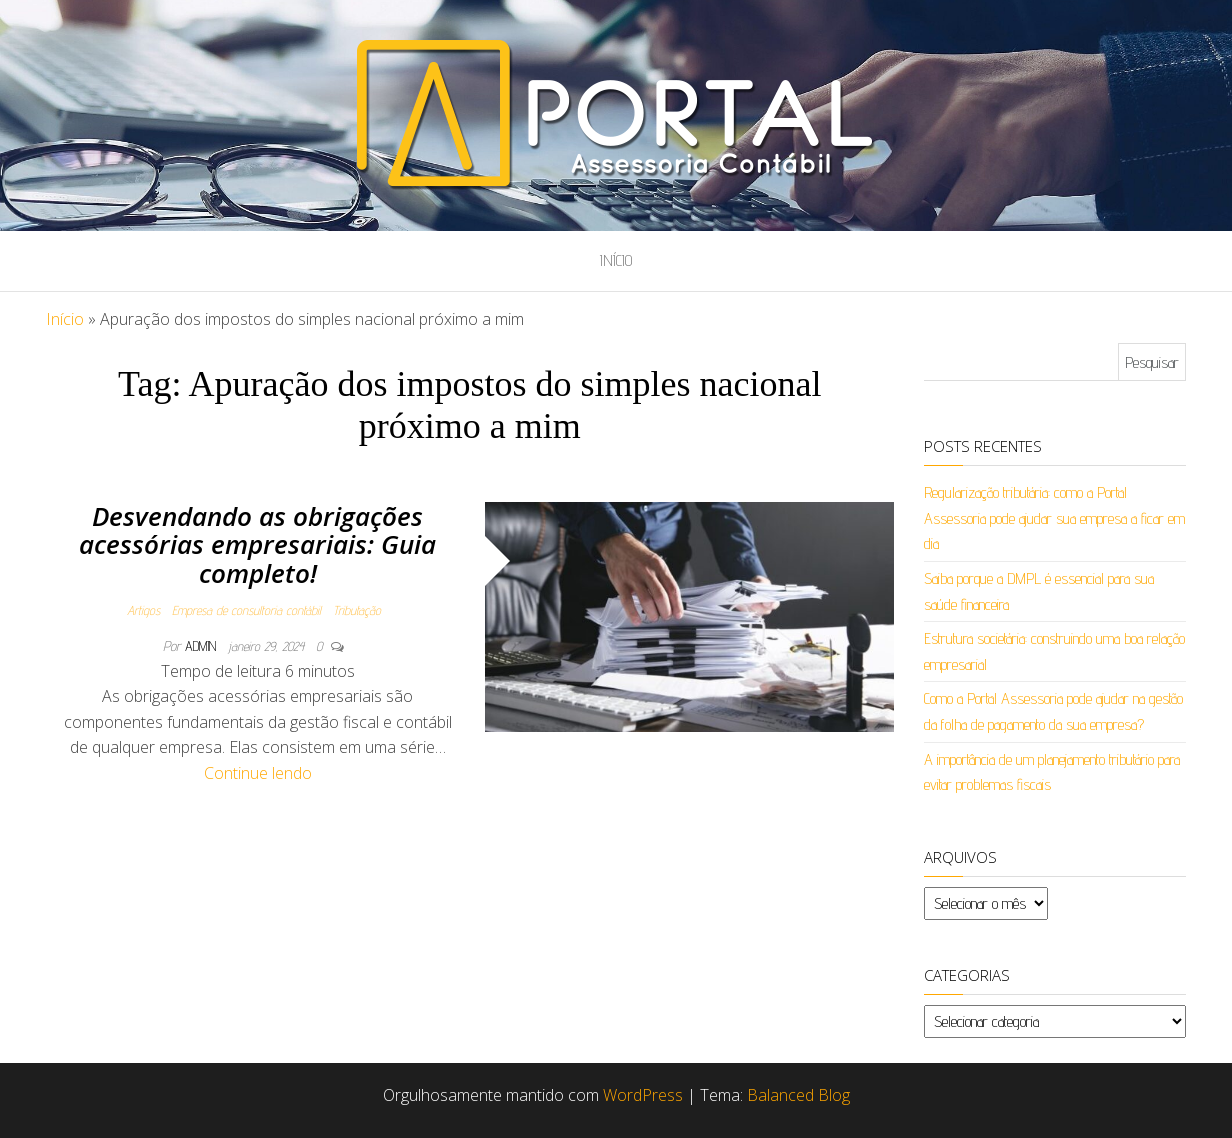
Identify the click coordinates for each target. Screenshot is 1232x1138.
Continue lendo (258, 773)
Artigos (143, 610)
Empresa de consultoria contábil (246, 610)
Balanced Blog (798, 1095)
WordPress (643, 1095)
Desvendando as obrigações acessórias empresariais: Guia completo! (257, 544)
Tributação (357, 610)
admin (202, 646)
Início (616, 260)
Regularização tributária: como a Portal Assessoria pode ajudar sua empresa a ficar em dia (1054, 518)
